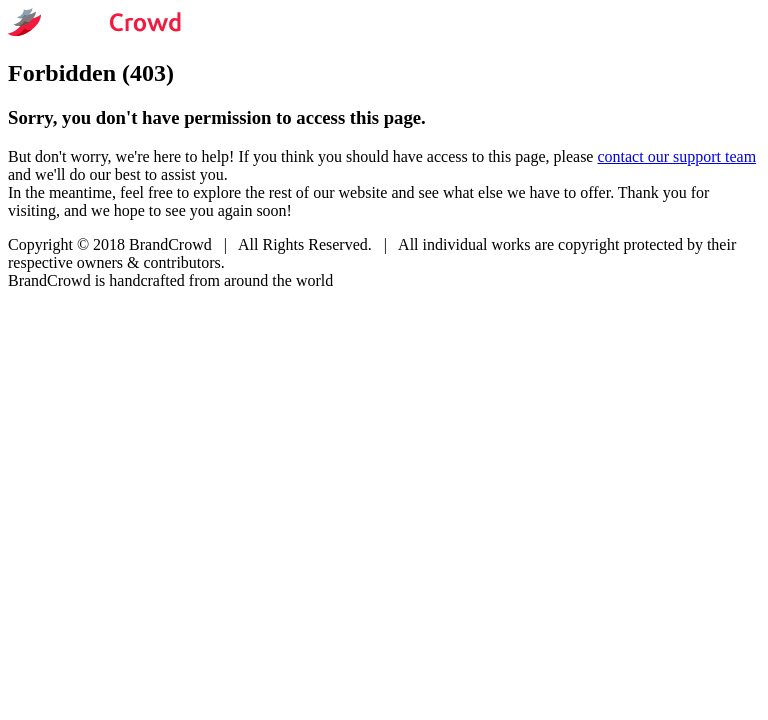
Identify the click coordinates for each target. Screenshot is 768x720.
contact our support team (676, 156)
